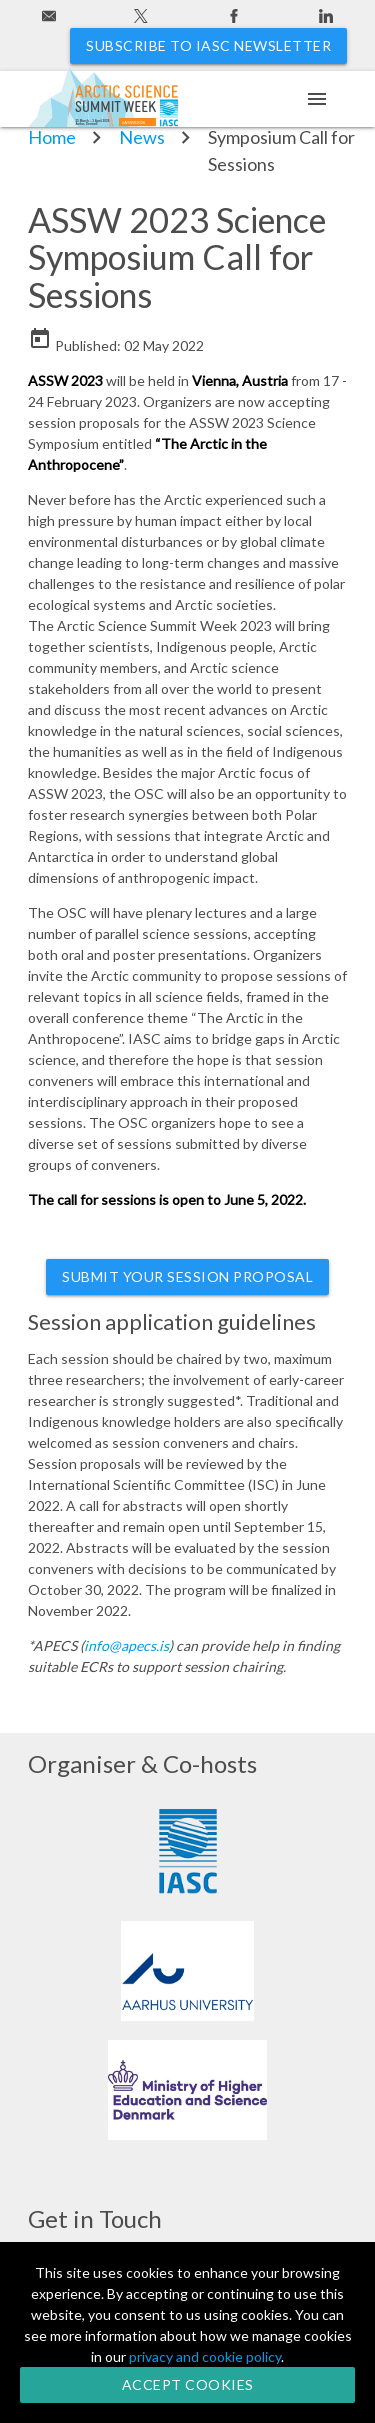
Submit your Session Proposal (187, 1276)
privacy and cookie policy (205, 2356)
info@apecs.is (126, 1645)
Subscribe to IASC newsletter (208, 45)
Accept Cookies (188, 2384)
